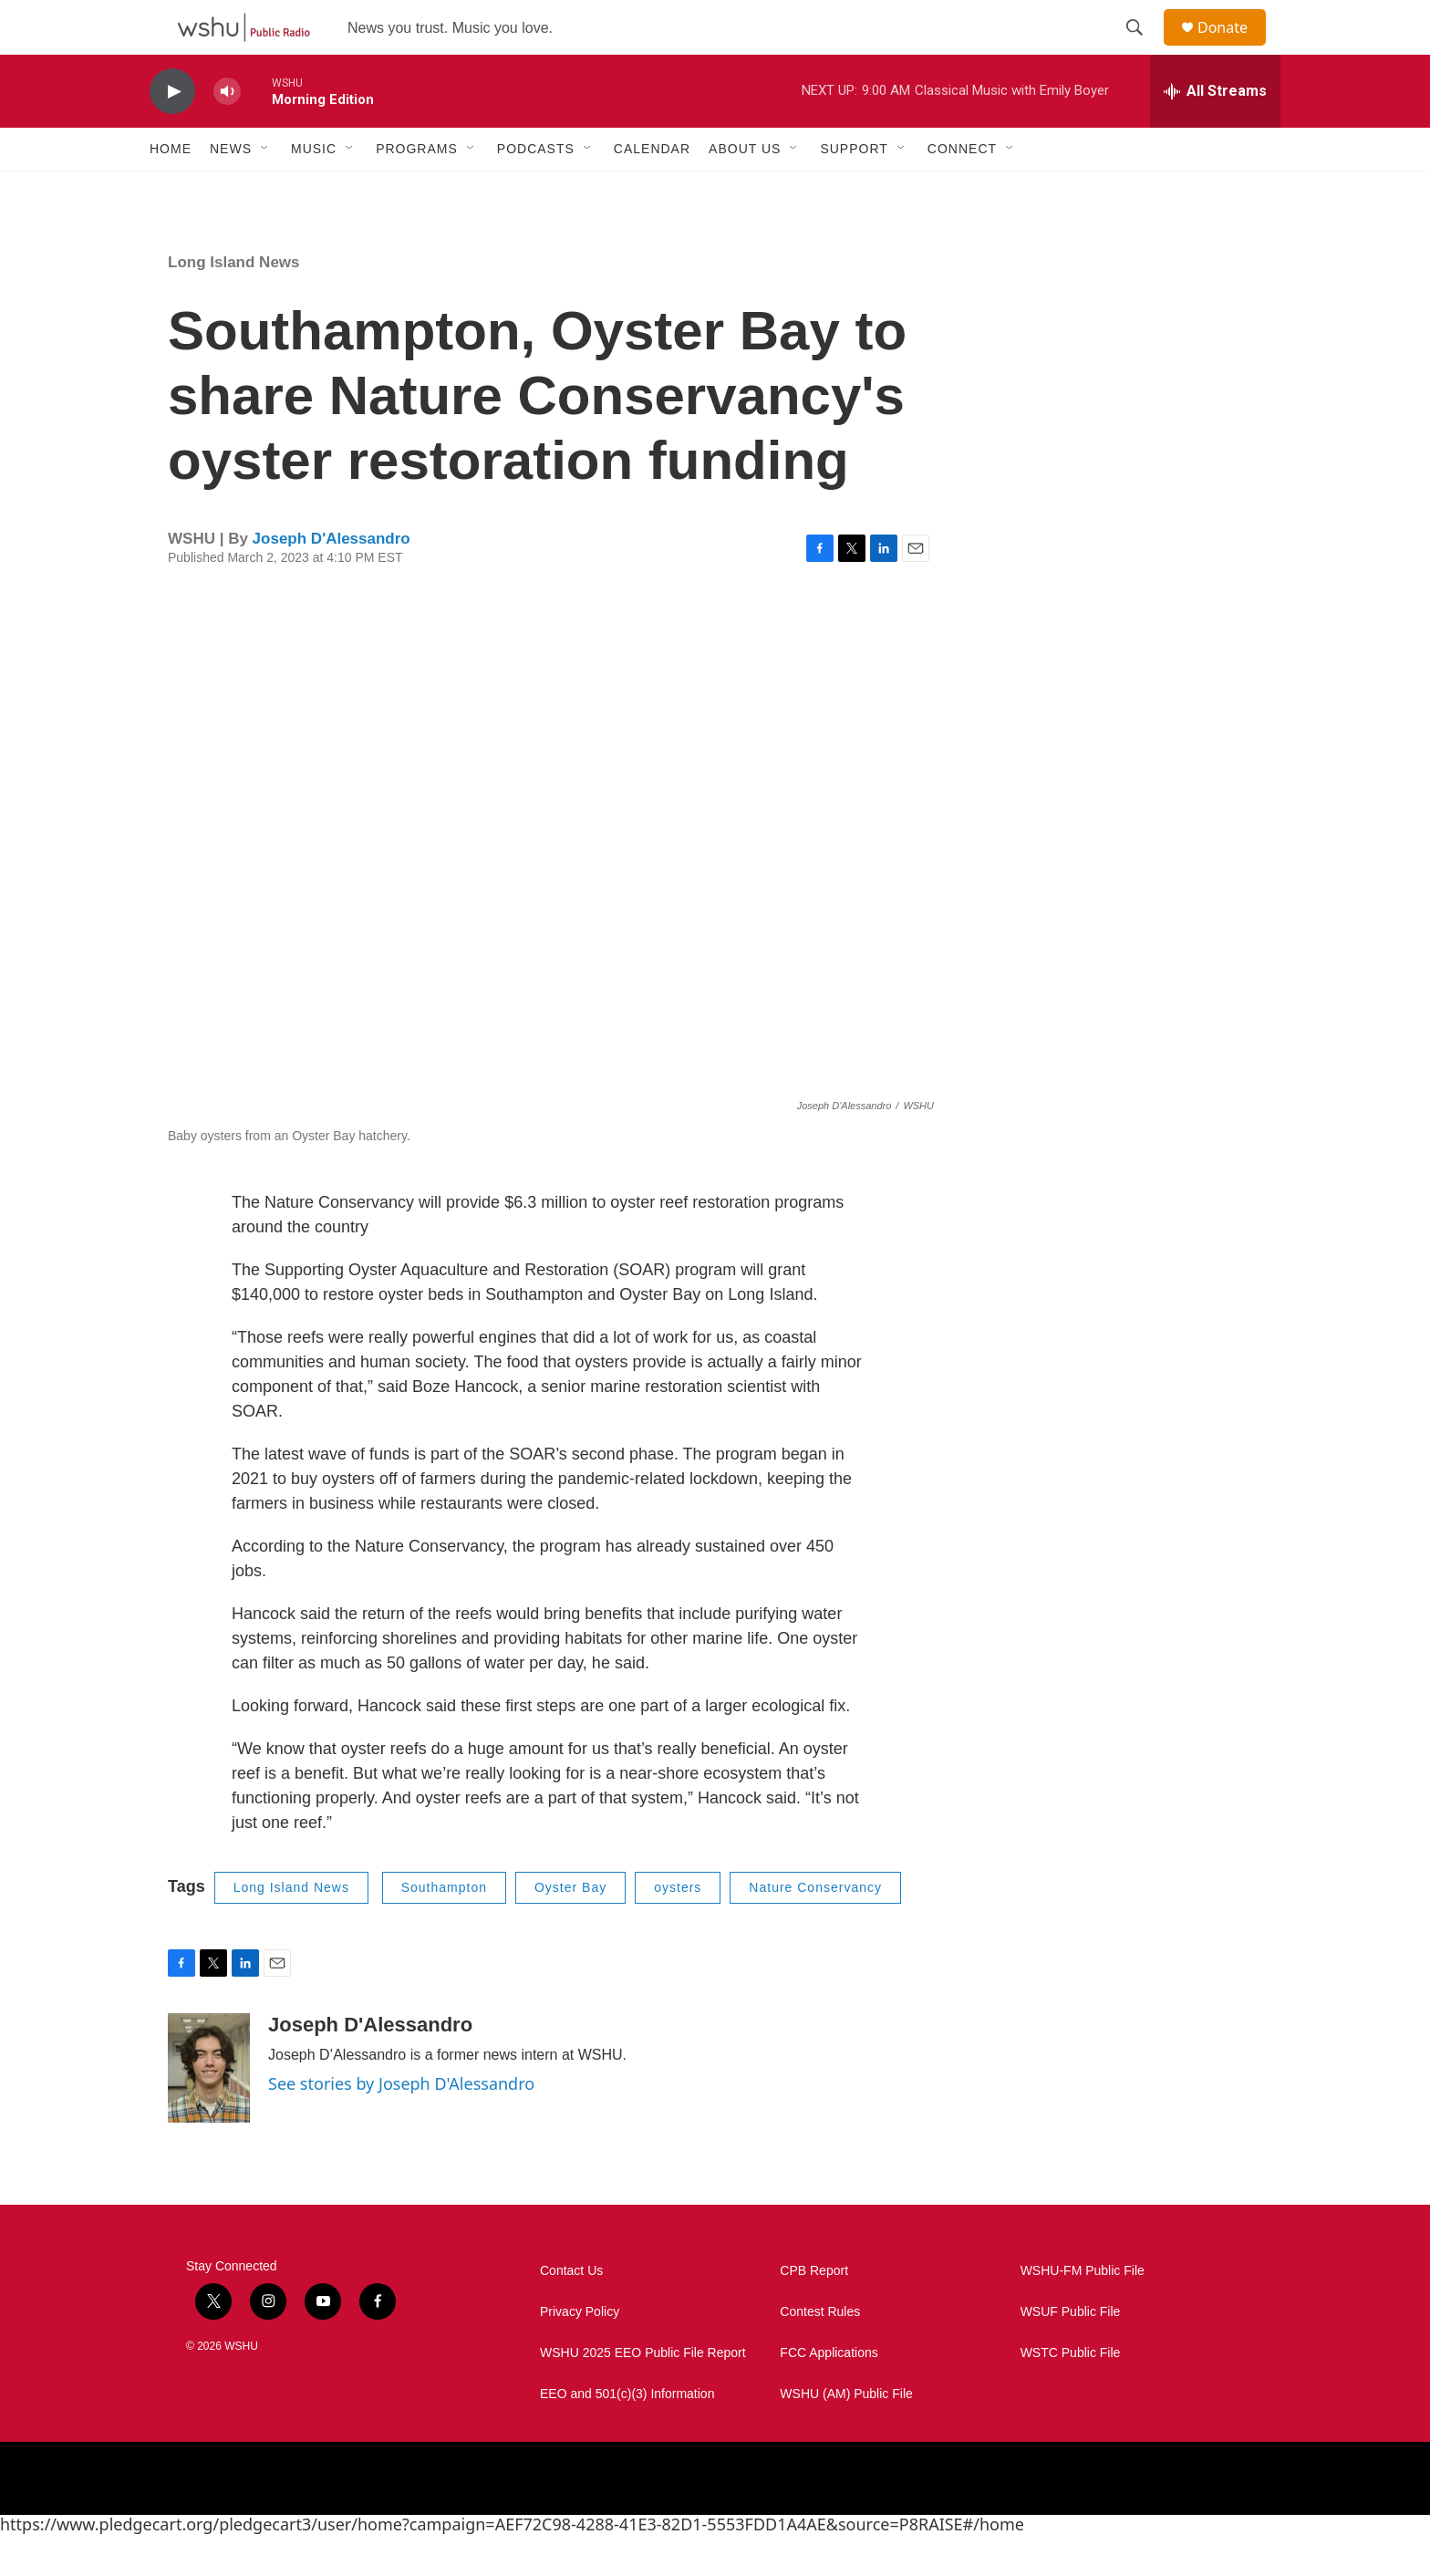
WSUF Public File (1071, 2353)
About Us (745, 189)
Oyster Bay (570, 1928)
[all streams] (1215, 132)
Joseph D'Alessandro (331, 579)
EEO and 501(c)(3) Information (627, 2435)
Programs (417, 189)
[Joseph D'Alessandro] (209, 2109)
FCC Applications (828, 2394)
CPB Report (814, 2312)
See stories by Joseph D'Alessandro (401, 2124)
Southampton (444, 1928)
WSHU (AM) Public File (846, 2435)
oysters (677, 1928)
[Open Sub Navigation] (265, 189)
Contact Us (571, 2312)
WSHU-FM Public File (1083, 2312)
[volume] (227, 132)
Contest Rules (820, 2353)
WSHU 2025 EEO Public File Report (643, 2394)
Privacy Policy (579, 2353)
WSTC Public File (1071, 2394)
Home (171, 189)
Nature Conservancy (815, 1928)
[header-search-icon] (1142, 48)
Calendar (652, 189)
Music (314, 189)
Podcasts (536, 189)
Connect (962, 189)
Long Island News (234, 303)
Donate (1234, 47)
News (231, 189)
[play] (172, 132)
